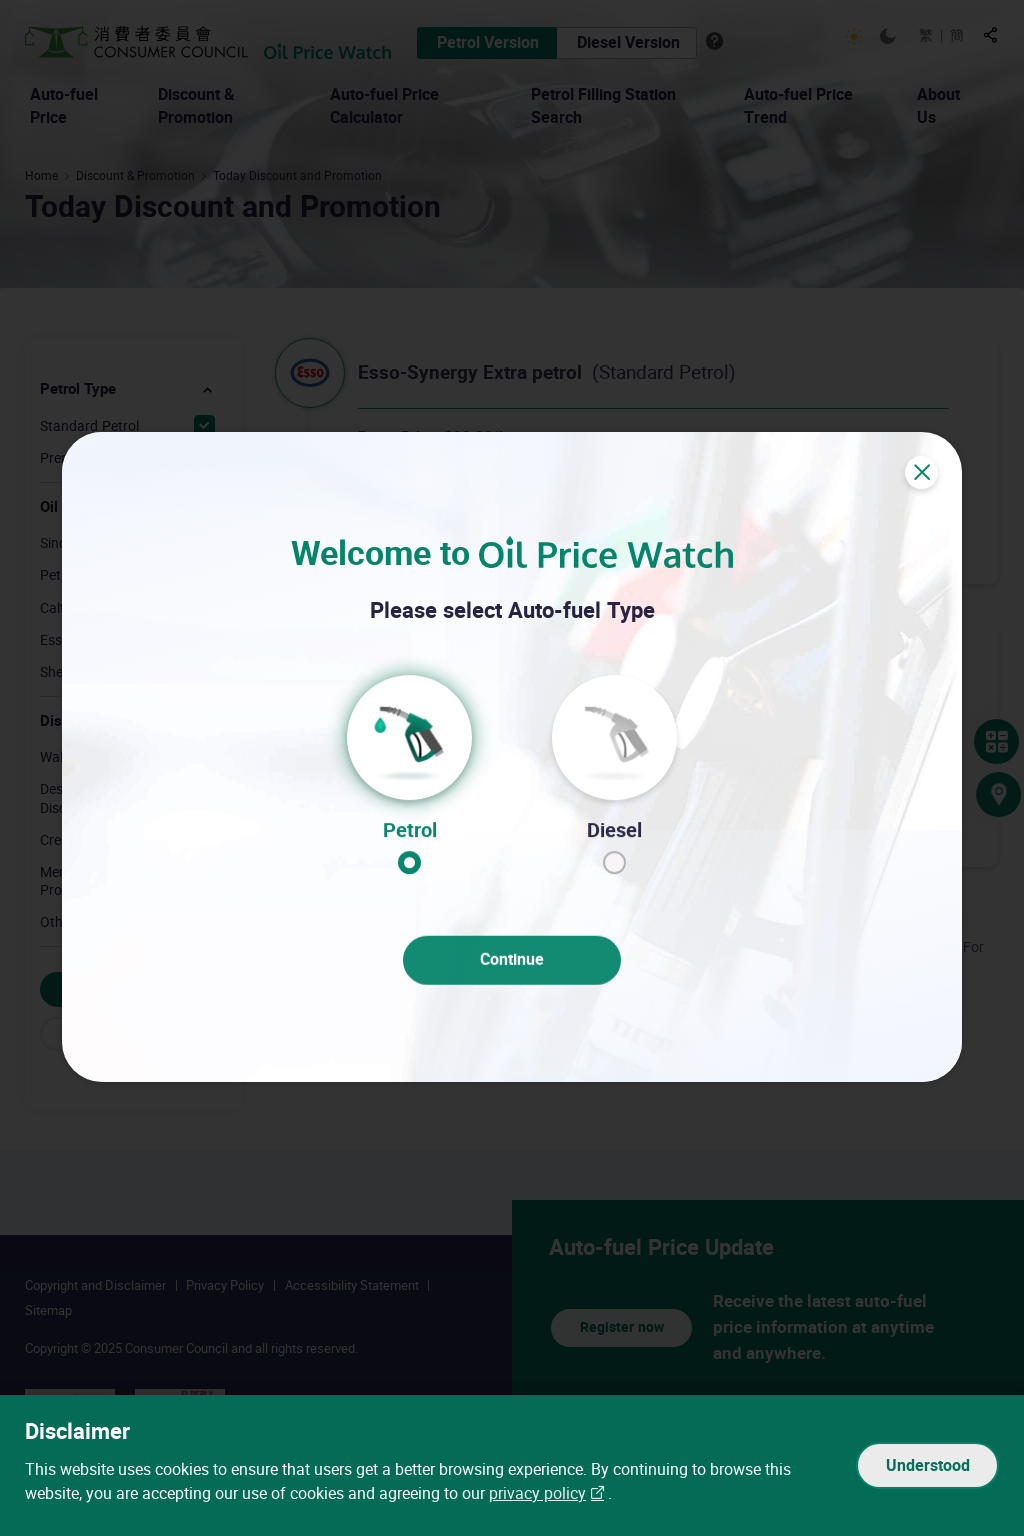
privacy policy (537, 1494)
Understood (928, 1465)
